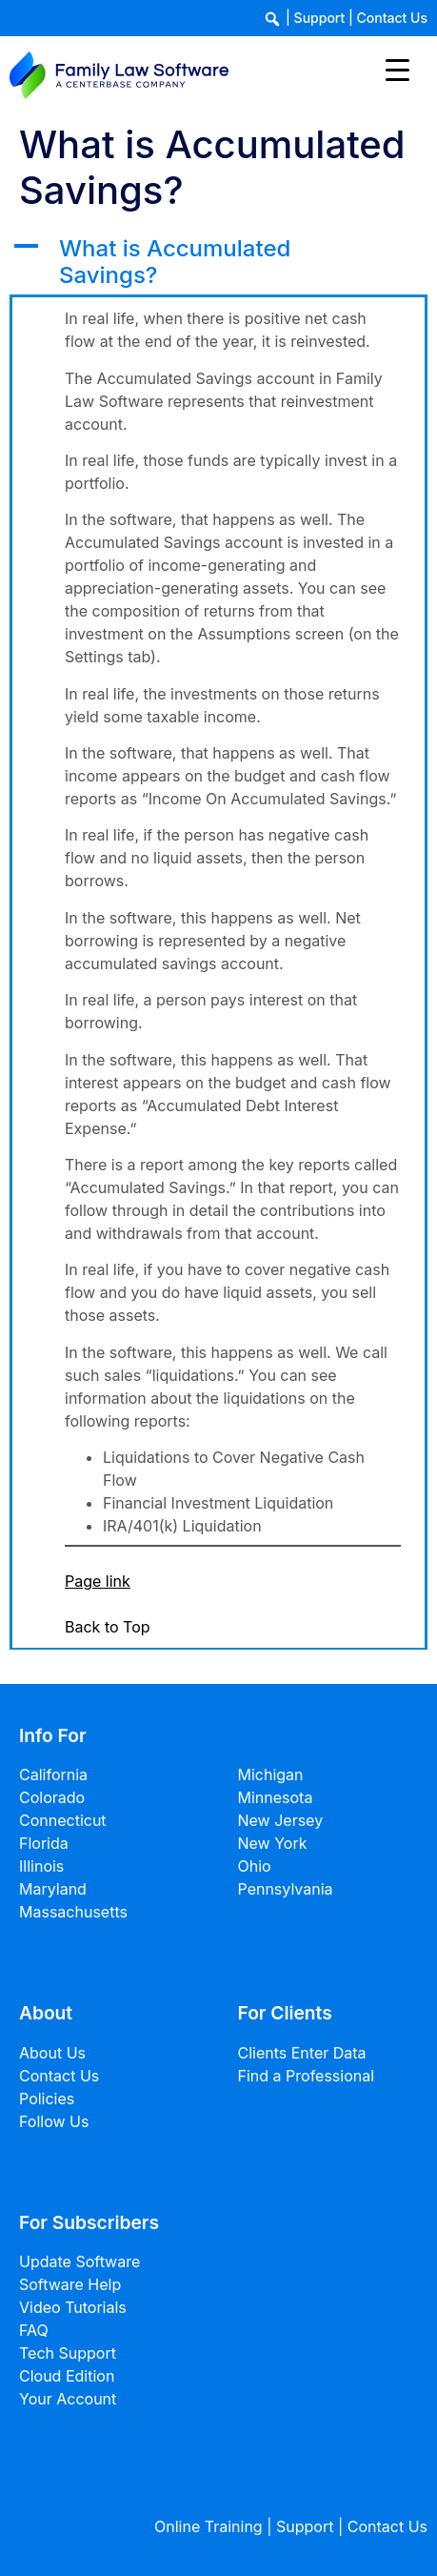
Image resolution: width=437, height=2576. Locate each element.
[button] (218, 263)
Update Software (79, 2261)
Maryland (53, 1888)
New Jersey (281, 1820)
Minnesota (275, 1797)
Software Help (70, 2284)
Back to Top (107, 1626)
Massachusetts (73, 1911)
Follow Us (54, 2121)
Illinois (41, 1866)
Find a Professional (306, 2075)
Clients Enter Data (302, 2052)
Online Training (208, 2526)
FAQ (34, 2330)
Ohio (254, 1866)
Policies (46, 2098)
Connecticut (63, 1820)
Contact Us (392, 18)
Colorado (52, 1797)
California (53, 1774)
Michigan (271, 1774)
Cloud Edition (66, 2375)
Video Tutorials (73, 2307)
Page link (97, 1581)
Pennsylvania (285, 1888)
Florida (44, 1843)
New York (273, 1843)
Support (320, 18)
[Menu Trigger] (397, 69)
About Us (52, 2052)
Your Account (67, 2398)
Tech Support (67, 2353)
